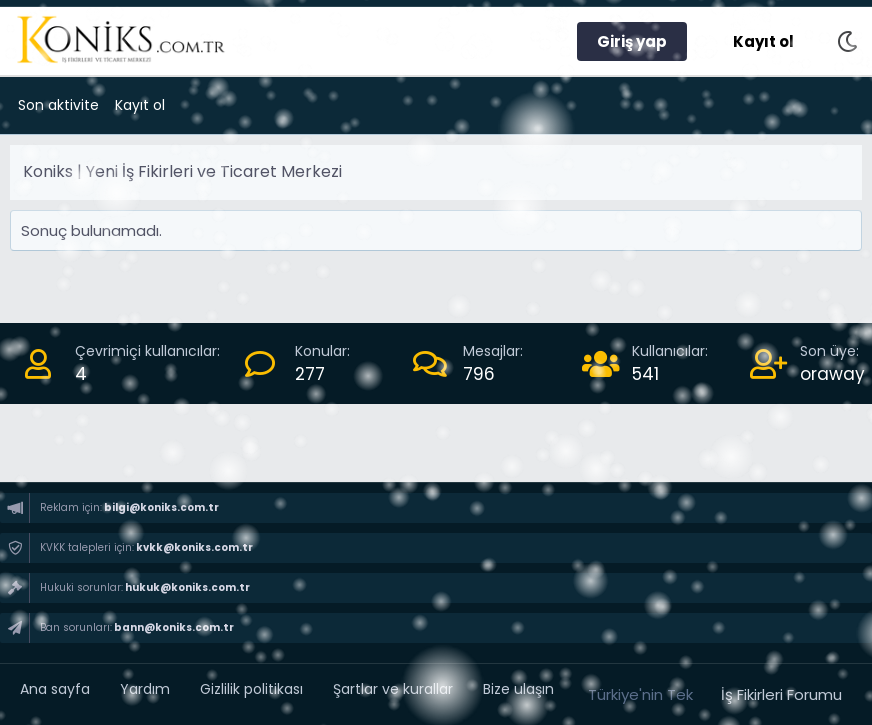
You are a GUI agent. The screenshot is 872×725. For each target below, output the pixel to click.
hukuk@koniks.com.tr (186, 587)
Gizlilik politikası (251, 689)
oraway (832, 374)
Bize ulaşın (518, 689)
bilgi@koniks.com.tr (160, 507)
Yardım (145, 689)
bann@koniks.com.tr (173, 627)
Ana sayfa (55, 689)
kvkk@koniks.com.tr (193, 547)
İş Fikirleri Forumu (781, 694)
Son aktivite (58, 105)
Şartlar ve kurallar (393, 689)
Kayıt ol (140, 105)
